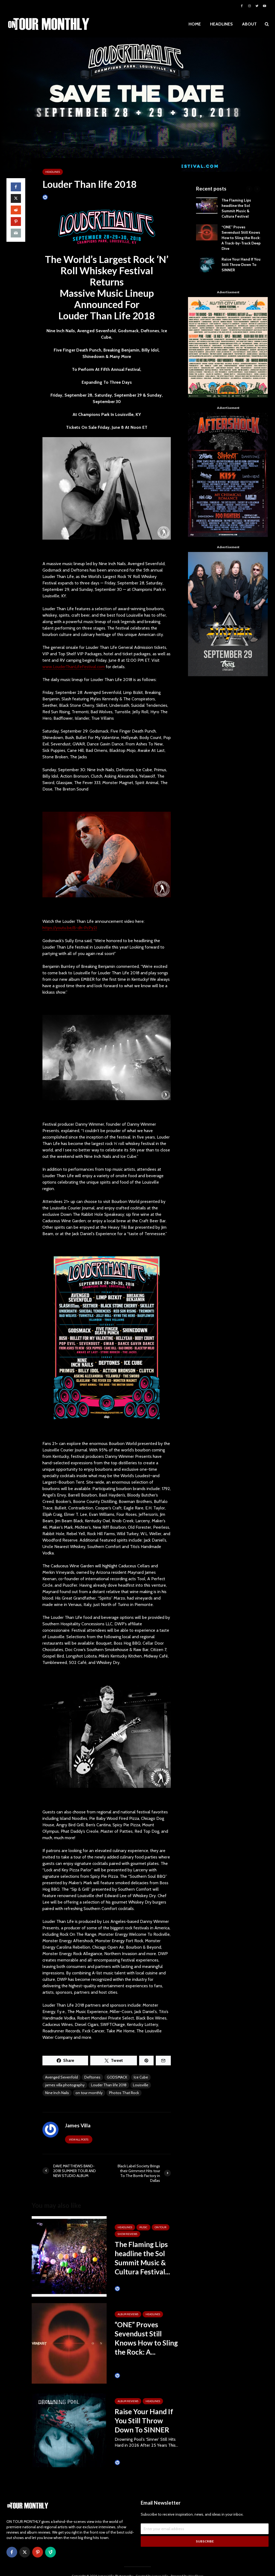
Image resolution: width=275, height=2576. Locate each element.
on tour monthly (89, 2092)
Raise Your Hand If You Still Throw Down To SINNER (144, 2420)
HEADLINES (221, 24)
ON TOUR (161, 2227)
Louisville (140, 2085)
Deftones (92, 2077)
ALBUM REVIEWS (128, 2314)
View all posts (78, 2139)
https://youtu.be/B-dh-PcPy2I (69, 927)
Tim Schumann (129, 2288)
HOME (195, 24)
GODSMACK (117, 2077)
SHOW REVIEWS (127, 2234)
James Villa (53, 197)
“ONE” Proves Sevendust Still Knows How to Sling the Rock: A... (146, 2338)
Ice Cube (141, 2077)
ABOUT (249, 24)
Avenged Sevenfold (61, 2077)
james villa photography (65, 2085)
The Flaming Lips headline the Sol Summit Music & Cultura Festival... (142, 2258)
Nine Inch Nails (57, 2092)
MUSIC (143, 2227)
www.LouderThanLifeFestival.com (73, 666)
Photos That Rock (124, 2092)
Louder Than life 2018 (108, 2085)
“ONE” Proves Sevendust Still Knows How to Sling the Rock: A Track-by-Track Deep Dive (241, 238)
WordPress (195, 2567)
